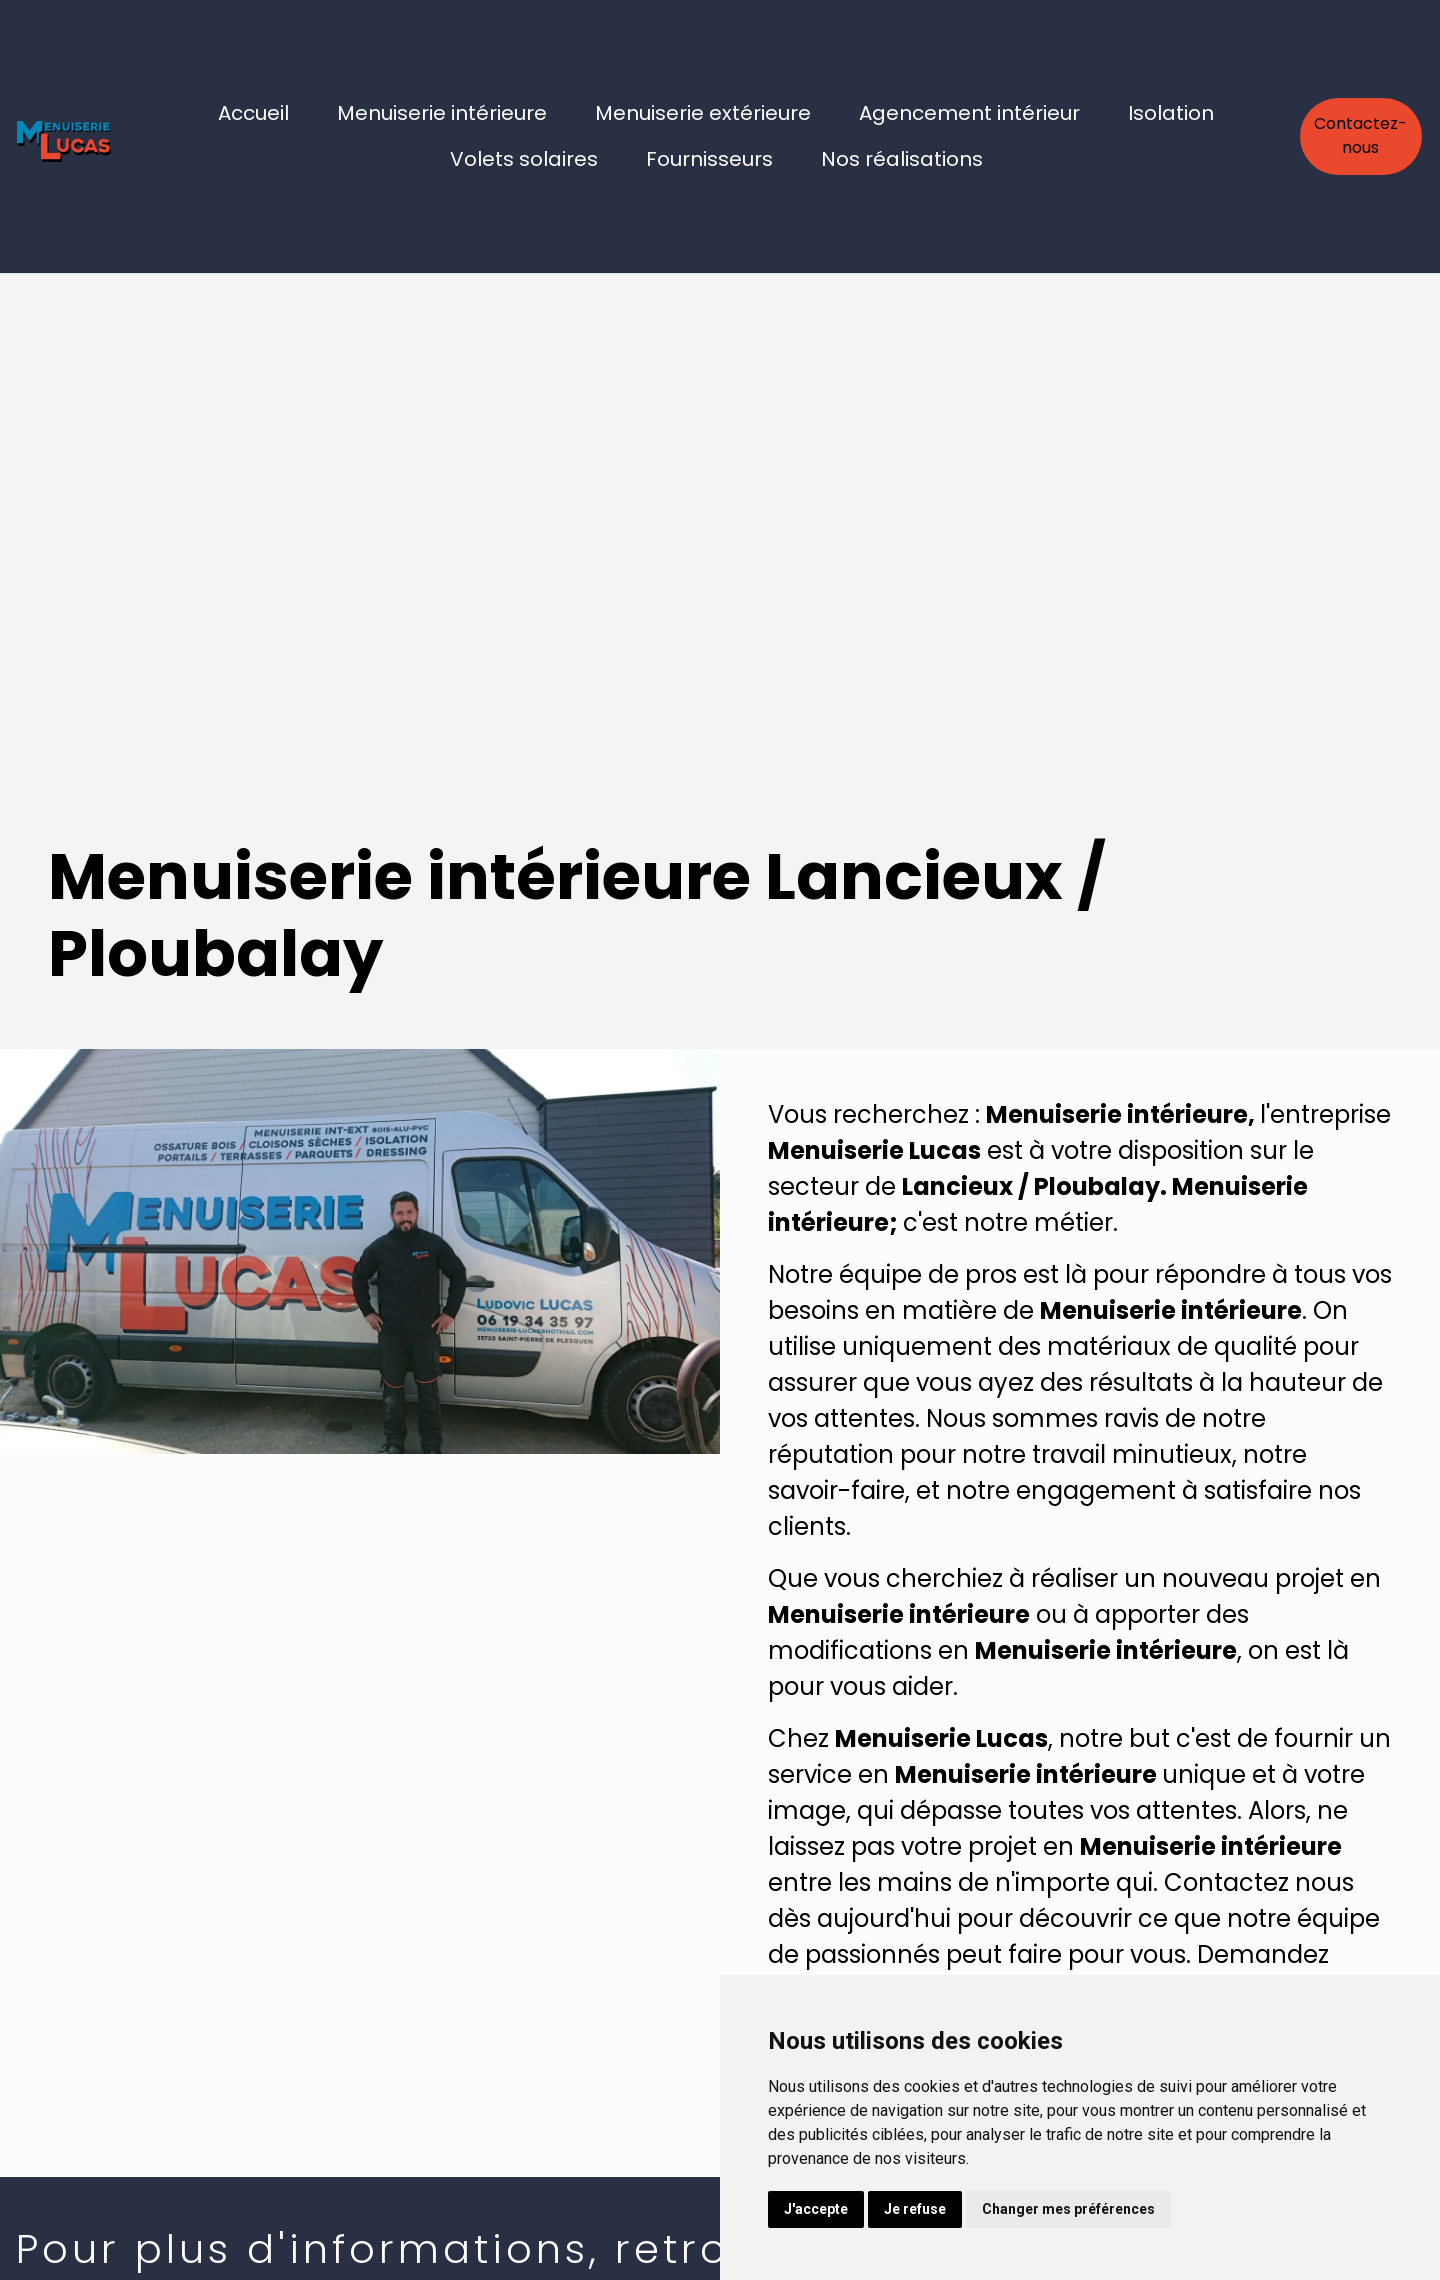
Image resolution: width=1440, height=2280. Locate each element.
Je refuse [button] (915, 2209)
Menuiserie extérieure (703, 113)
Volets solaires (524, 159)
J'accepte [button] (816, 2209)
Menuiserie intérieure (442, 113)
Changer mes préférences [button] (1068, 2209)
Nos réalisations (902, 159)
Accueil (253, 113)
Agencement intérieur (969, 113)
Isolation (1171, 113)
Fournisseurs (709, 159)
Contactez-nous (1360, 135)
